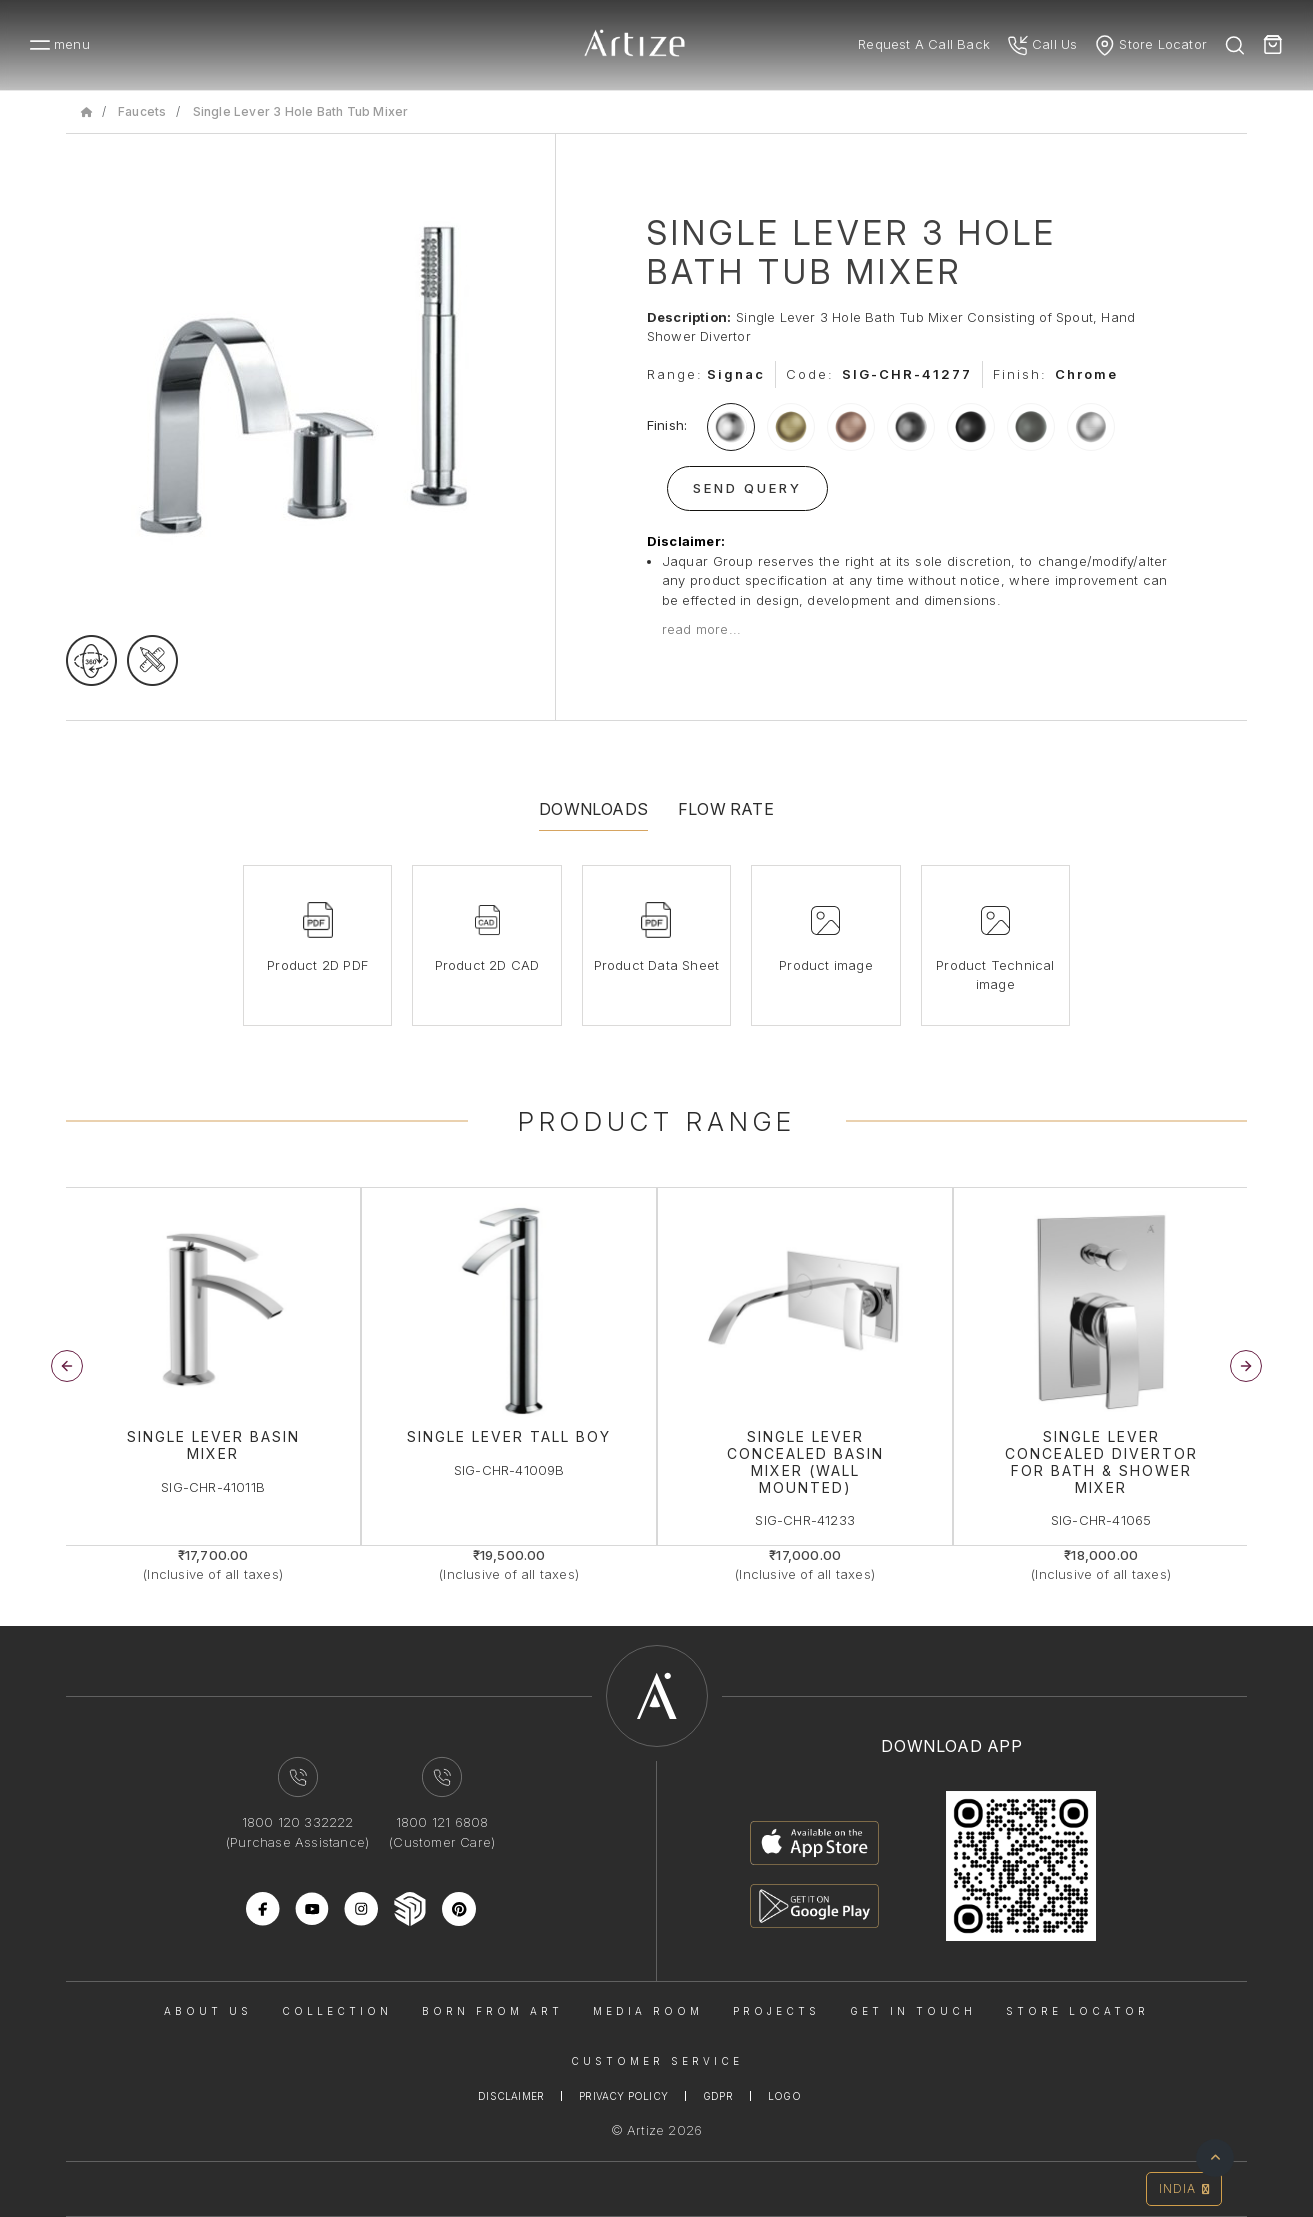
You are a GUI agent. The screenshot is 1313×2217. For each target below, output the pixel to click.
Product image (826, 965)
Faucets (142, 111)
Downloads (593, 809)
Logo (784, 2096)
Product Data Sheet (657, 965)
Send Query (747, 488)
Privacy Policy (623, 2096)
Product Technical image (995, 975)
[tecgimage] (152, 660)
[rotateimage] (91, 660)
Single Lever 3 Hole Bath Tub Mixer (301, 111)
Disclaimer (511, 2096)
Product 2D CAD (487, 965)
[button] (1246, 1366)
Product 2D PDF (317, 965)
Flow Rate (726, 809)
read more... (701, 629)
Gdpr (718, 2096)
